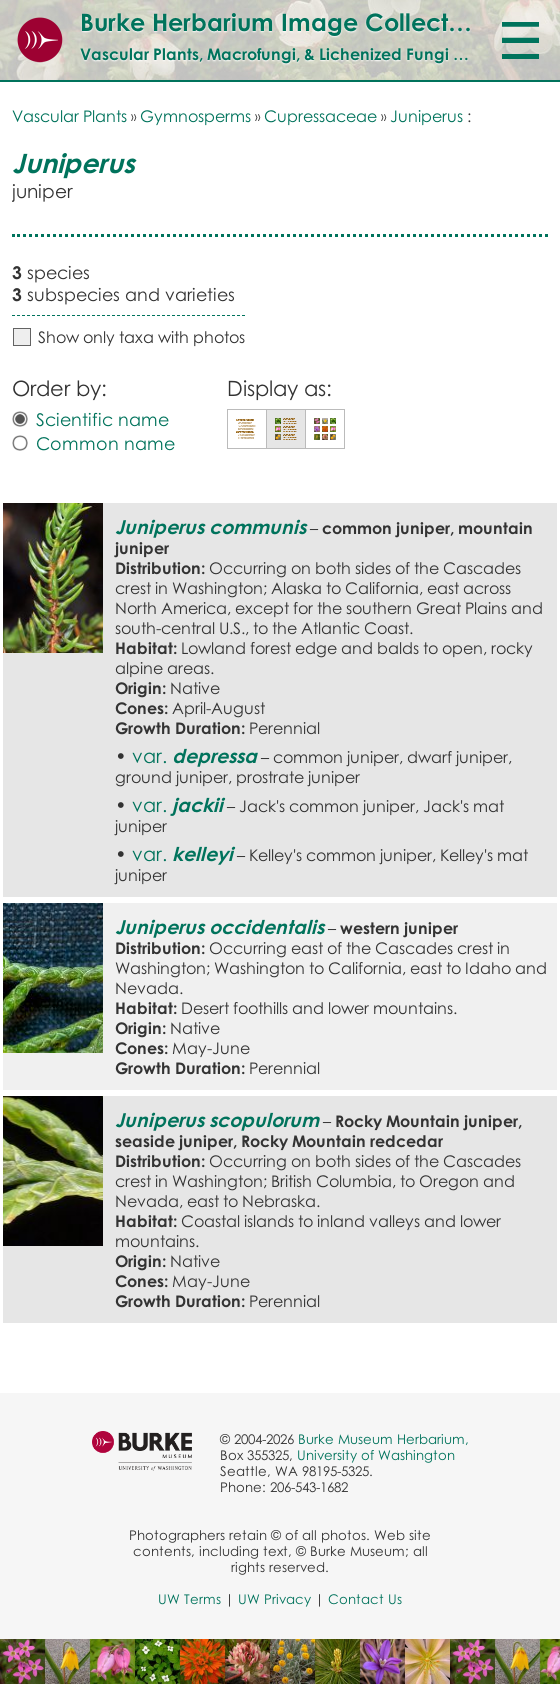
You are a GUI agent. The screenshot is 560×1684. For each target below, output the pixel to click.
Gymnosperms (195, 116)
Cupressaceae (320, 116)
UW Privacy (274, 1599)
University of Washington (376, 1455)
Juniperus (426, 116)
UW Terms (189, 1599)
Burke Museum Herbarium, (383, 1439)
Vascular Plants (69, 116)
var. (194, 755)
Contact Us (365, 1599)
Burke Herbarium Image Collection (281, 21)
